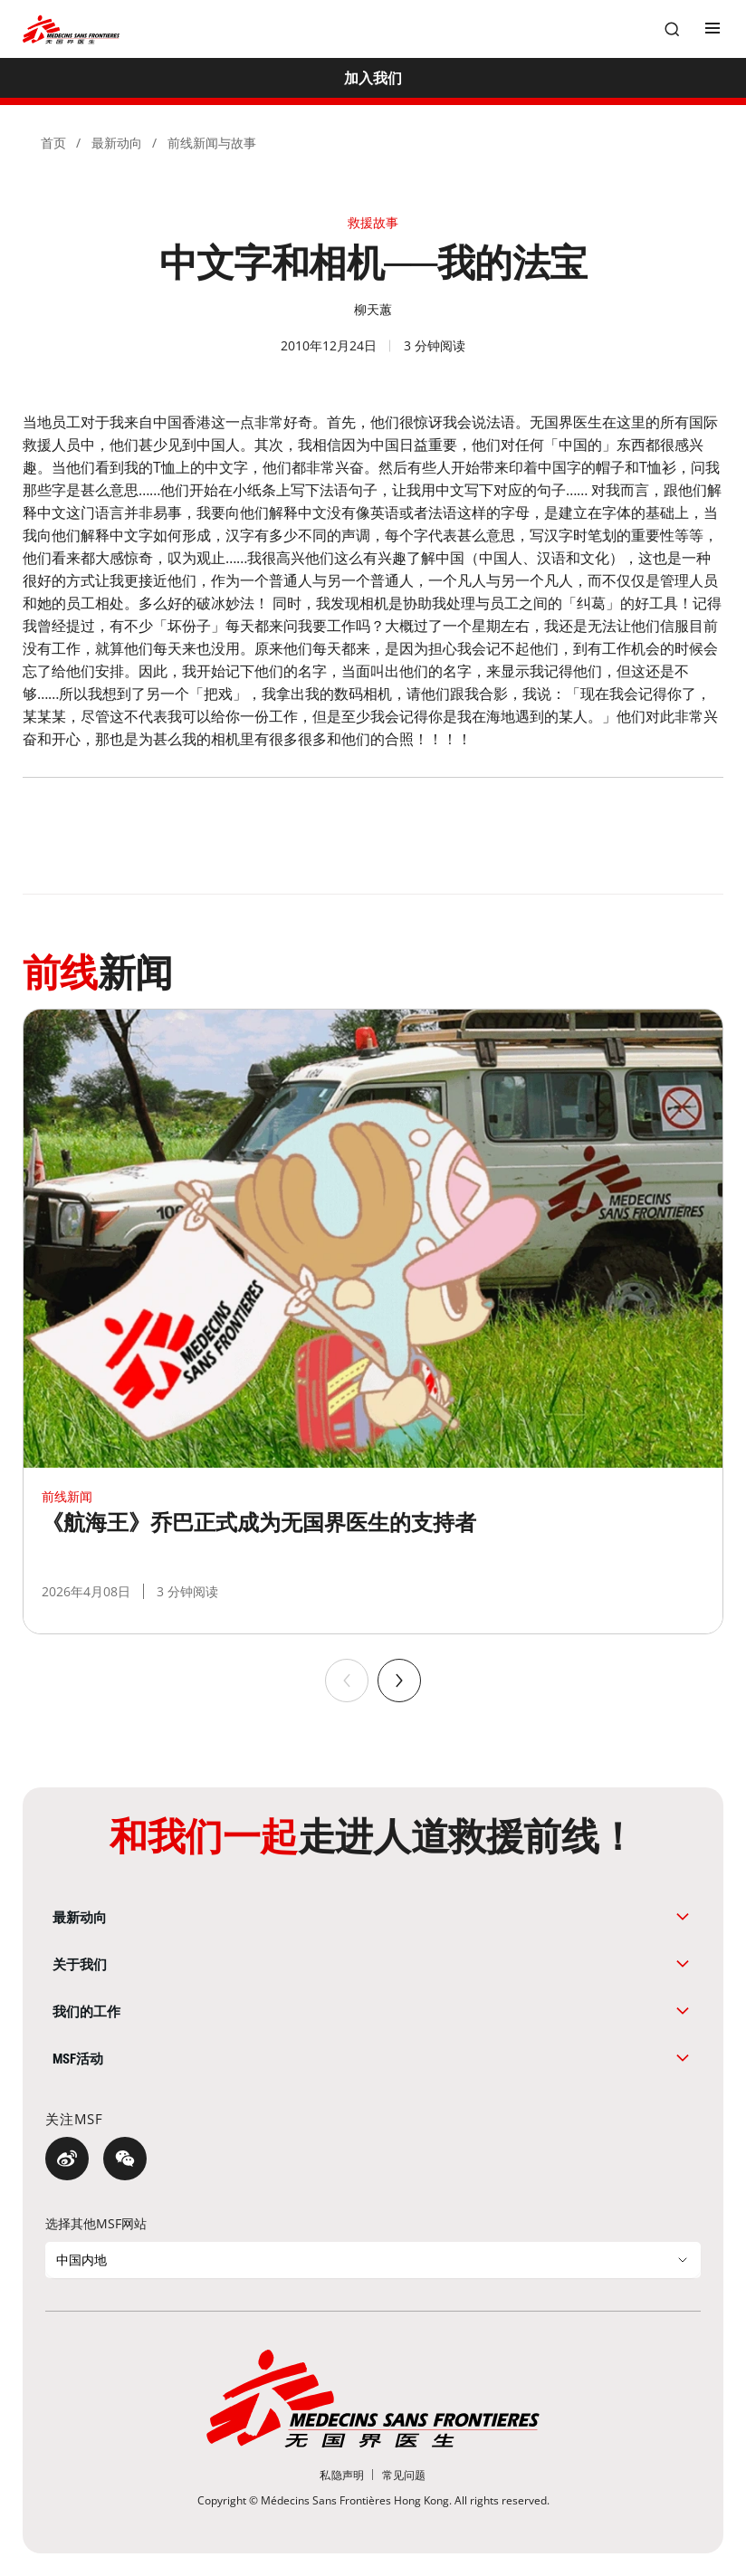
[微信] (125, 2158)
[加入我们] (373, 78)
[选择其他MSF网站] (373, 2260)
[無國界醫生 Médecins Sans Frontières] (71, 29)
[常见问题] (404, 2475)
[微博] (67, 2158)
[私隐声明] (342, 2475)
